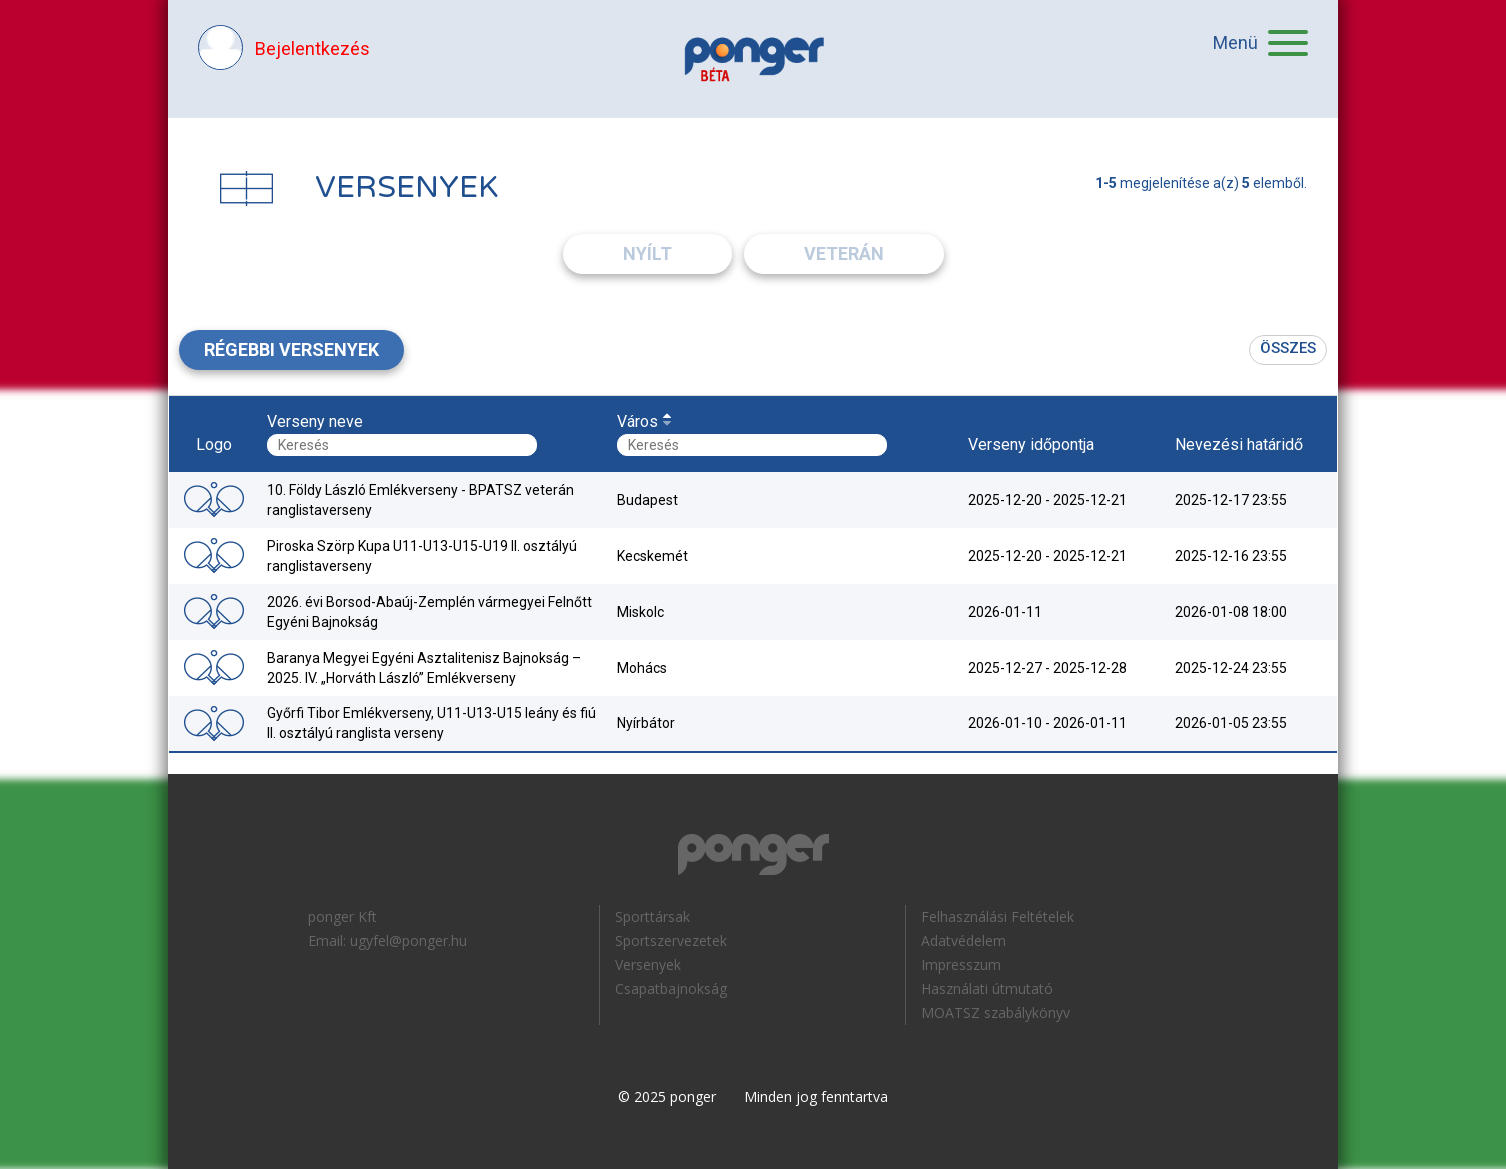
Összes (1288, 348)
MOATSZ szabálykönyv (995, 1012)
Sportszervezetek (671, 940)
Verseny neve (315, 421)
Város (637, 421)
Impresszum (961, 964)
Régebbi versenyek (291, 349)
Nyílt (647, 253)
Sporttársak (652, 916)
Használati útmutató (987, 988)
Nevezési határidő (1239, 444)
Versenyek (648, 964)
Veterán (844, 253)
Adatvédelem (963, 940)
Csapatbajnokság (671, 988)
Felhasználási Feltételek (997, 916)
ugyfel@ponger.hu (408, 940)
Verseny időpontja (1031, 444)
